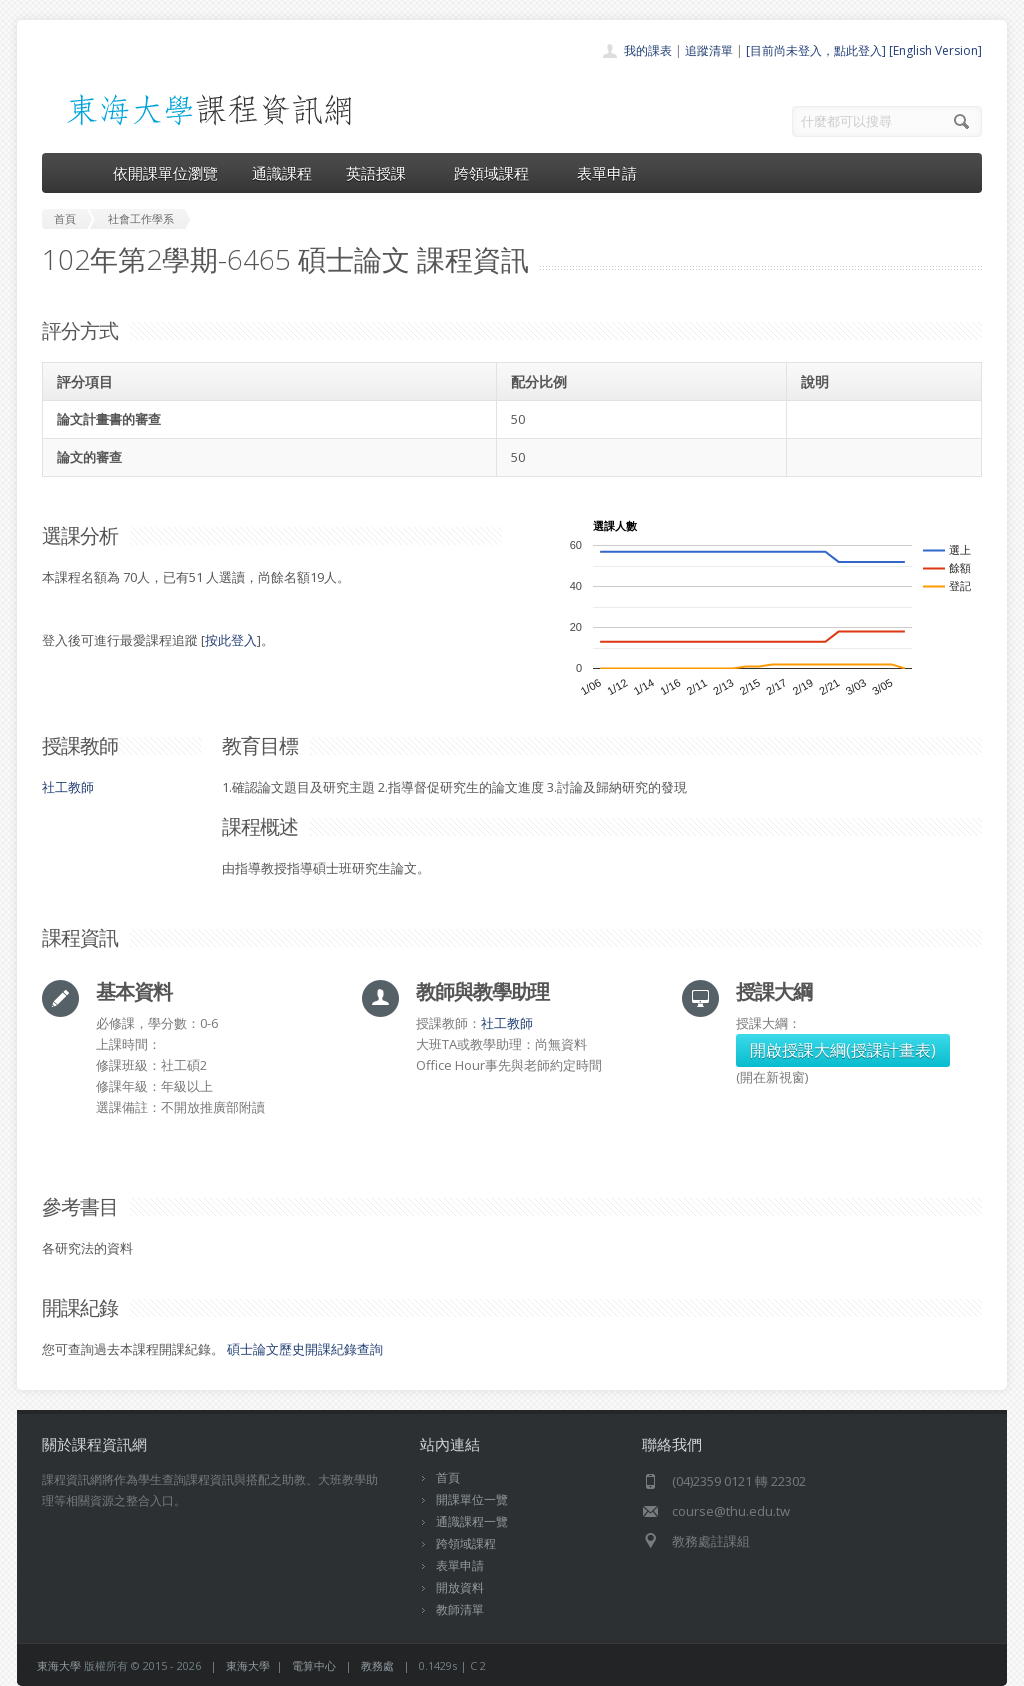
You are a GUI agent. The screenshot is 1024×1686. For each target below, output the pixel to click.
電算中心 (314, 1665)
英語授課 (383, 173)
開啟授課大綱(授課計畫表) (843, 1050)
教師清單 (460, 1609)
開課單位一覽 (472, 1499)
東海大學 (59, 1665)
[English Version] (935, 50)
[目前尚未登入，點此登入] (816, 50)
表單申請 (607, 173)
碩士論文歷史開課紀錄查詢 (305, 1349)
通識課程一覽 (472, 1521)
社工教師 (68, 787)
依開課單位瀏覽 (165, 173)
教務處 (377, 1665)
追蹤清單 (709, 50)
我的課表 (648, 50)
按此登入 (231, 640)
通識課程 (282, 173)
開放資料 (460, 1587)
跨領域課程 (498, 173)
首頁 (448, 1477)
